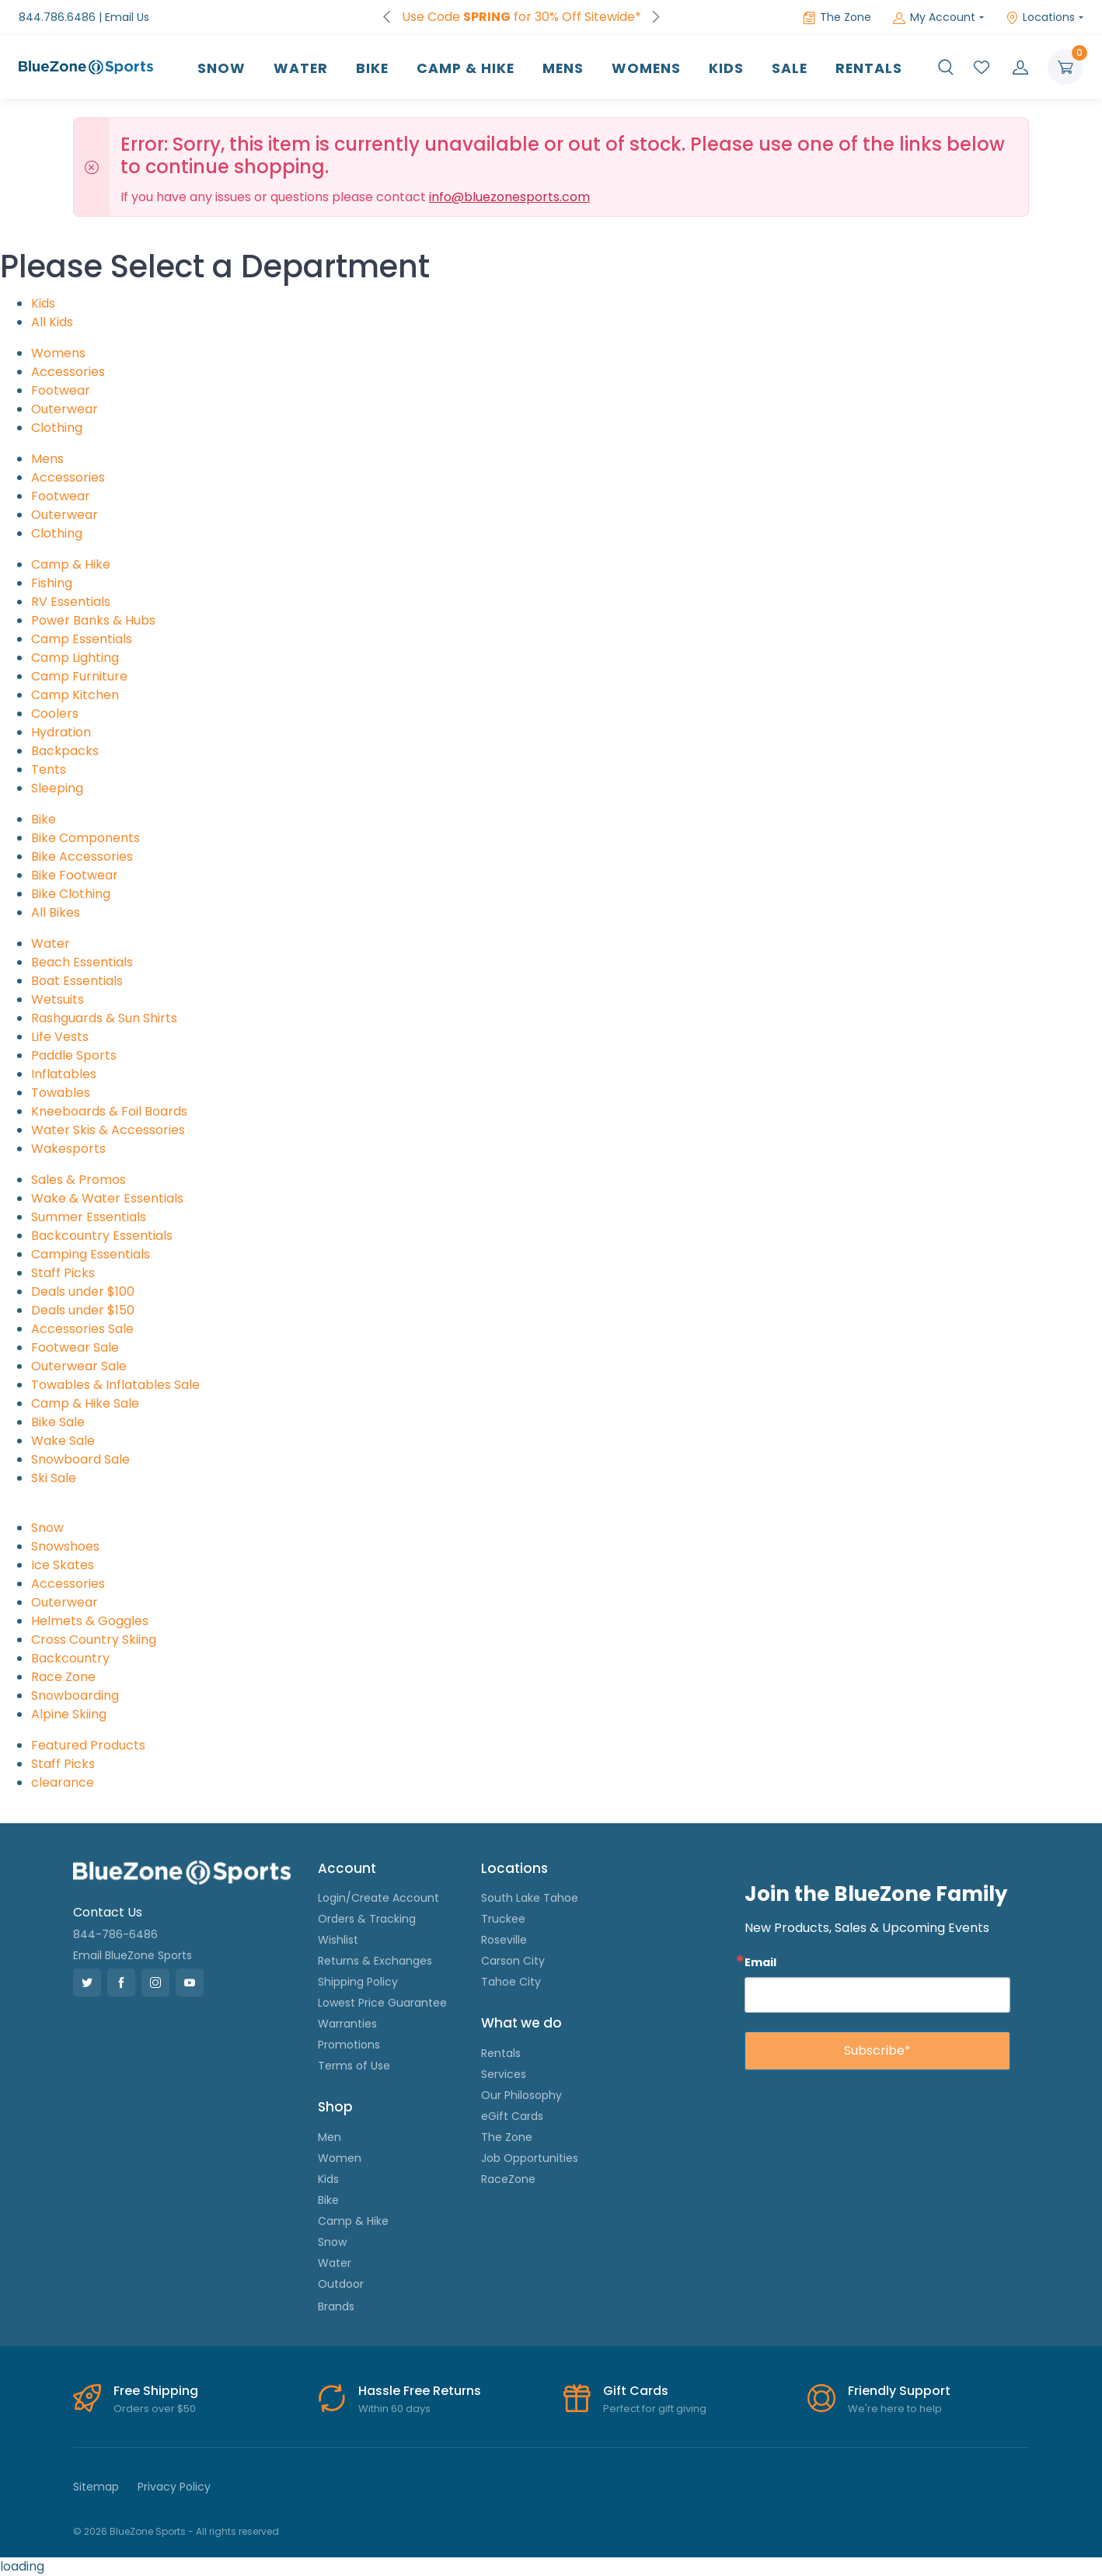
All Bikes (55, 912)
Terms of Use (354, 2065)
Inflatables (63, 1074)
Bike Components (85, 838)
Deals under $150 (82, 1310)
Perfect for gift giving (654, 2408)
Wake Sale (63, 1441)
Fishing (51, 583)
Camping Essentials (90, 1254)
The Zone (837, 17)
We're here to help (895, 2408)
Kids (726, 68)
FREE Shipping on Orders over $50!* (521, 17)
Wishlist (338, 1940)
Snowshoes (65, 1546)
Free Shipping (155, 2391)
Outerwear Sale (79, 1366)
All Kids (52, 322)
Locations (1040, 17)
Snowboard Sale (80, 1459)
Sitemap (96, 2486)
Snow (221, 68)
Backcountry (70, 1658)
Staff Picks (63, 1273)
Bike (372, 68)
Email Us (127, 17)
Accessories (68, 372)
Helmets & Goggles (89, 1621)
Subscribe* (877, 2050)
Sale (789, 68)
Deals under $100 (82, 1291)
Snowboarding (75, 1695)
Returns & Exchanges (375, 1961)
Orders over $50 (154, 2408)
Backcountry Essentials (102, 1235)
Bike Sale (58, 1422)
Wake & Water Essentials (107, 1198)
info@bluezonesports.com (509, 197)
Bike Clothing (70, 894)
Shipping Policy (358, 1981)
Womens (646, 68)
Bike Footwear (74, 875)
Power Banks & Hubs (93, 620)
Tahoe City (511, 1981)
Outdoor (341, 2284)
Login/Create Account (378, 1898)
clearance (62, 1782)
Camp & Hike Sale (85, 1403)
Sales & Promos (78, 1180)
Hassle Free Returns (419, 2391)
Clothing (56, 428)
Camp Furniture (79, 676)
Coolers (54, 713)
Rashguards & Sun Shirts (104, 1018)
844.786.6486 (57, 17)
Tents (48, 769)
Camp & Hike (465, 68)
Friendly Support (899, 2391)
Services (503, 2074)
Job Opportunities (529, 2158)
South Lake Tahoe (529, 1898)
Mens (563, 68)
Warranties (347, 2023)
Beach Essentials (82, 962)
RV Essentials (70, 602)
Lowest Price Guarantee (382, 2002)
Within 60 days (394, 2408)
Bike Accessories (82, 856)
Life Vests (60, 1037)
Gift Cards (635, 2391)
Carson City (513, 1961)
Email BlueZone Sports (132, 1955)
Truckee (503, 1919)
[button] (946, 67)
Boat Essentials (77, 981)
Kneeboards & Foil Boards (109, 1111)
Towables (60, 1093)
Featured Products (88, 1745)
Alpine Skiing (68, 1714)
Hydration (61, 732)
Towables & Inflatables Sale (115, 1385)
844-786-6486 (115, 1934)
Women (339, 2158)
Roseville (504, 1940)
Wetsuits (57, 999)
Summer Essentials (88, 1217)
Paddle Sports (74, 1055)
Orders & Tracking (367, 1919)
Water (301, 68)
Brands (336, 2306)
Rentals (868, 68)
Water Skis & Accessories (108, 1130)
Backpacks (65, 751)
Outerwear (64, 409)
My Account (934, 17)
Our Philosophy (521, 2095)
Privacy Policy (174, 2486)
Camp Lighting (75, 658)
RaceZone (508, 2179)
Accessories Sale (82, 1329)
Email (760, 1962)
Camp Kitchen (75, 695)
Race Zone (63, 1677)
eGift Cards (512, 2116)
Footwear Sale (75, 1347)
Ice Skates (62, 1565)
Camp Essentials (81, 639)
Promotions (349, 2044)
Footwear (60, 390)
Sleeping (57, 788)
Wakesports (68, 1148)
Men (329, 2137)
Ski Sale (53, 1478)
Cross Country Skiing (93, 1639)
